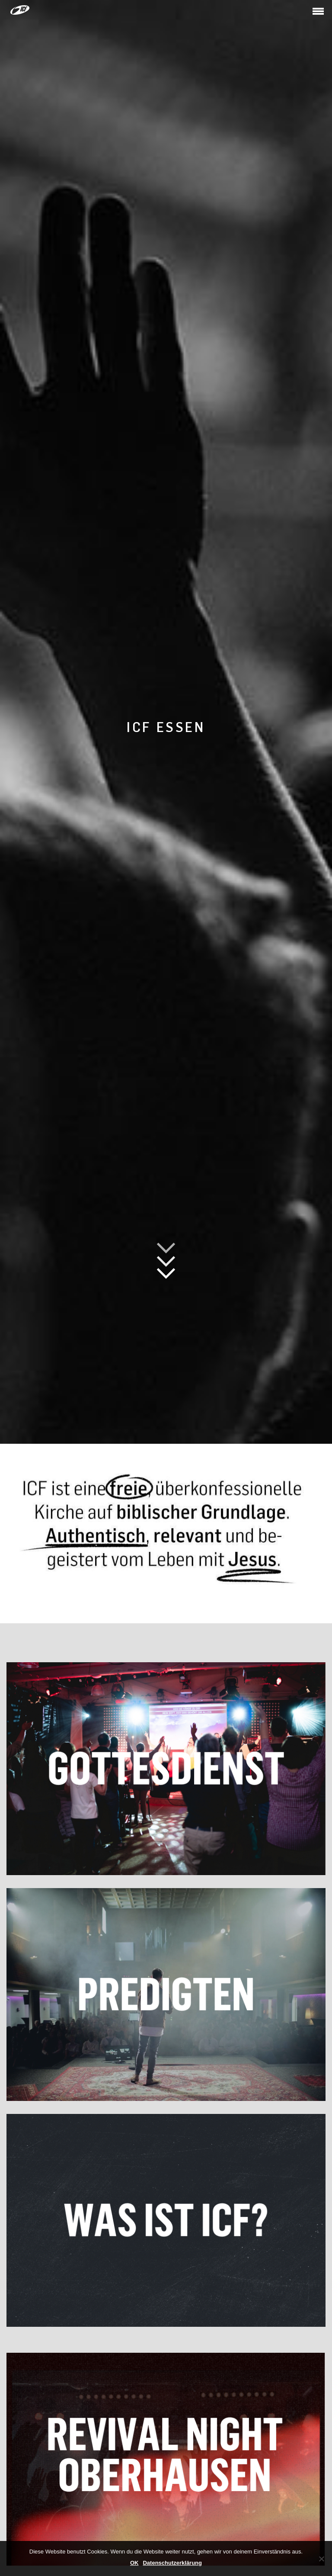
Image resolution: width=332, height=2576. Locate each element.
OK (134, 2563)
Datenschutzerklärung (172, 2563)
